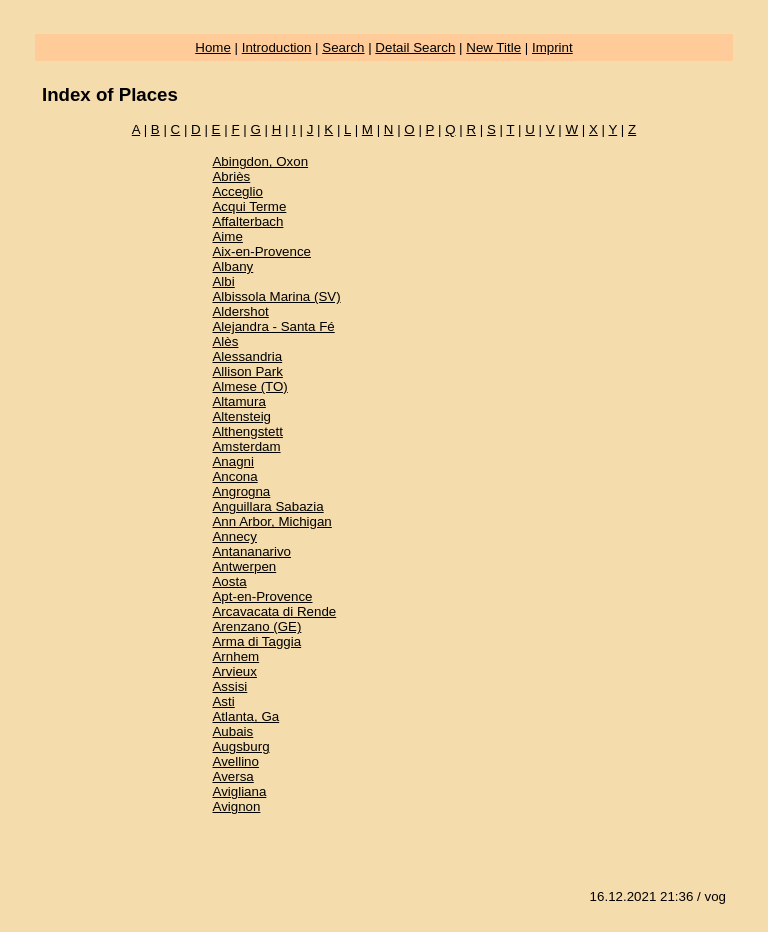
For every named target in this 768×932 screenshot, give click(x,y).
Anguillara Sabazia (267, 506)
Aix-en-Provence (261, 251)
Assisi (229, 686)
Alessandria (247, 356)
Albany (232, 266)
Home (213, 47)
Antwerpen (244, 566)
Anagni (233, 461)
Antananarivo (251, 551)
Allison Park (247, 371)
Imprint (552, 47)
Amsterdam (246, 446)
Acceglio (237, 191)
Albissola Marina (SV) (276, 296)
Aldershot (240, 311)
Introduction (277, 47)
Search (343, 47)
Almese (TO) (249, 386)
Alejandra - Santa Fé (273, 326)
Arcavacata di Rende (274, 611)
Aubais (232, 731)
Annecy (234, 536)
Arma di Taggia (256, 641)
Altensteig (241, 416)
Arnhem (235, 656)
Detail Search (415, 47)
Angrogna (241, 491)
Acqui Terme (249, 206)
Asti (223, 701)
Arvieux (234, 671)
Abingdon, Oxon (260, 161)
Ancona (234, 476)
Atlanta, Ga (245, 716)
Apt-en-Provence (262, 596)
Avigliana (239, 791)
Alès (225, 341)
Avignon (236, 806)
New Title (493, 47)
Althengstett (247, 431)
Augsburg (240, 746)
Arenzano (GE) (256, 626)
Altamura (238, 401)
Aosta (229, 581)
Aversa (232, 776)
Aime (227, 236)
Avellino (235, 761)
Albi (223, 281)
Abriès (231, 176)
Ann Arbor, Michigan (271, 521)
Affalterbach (247, 221)
